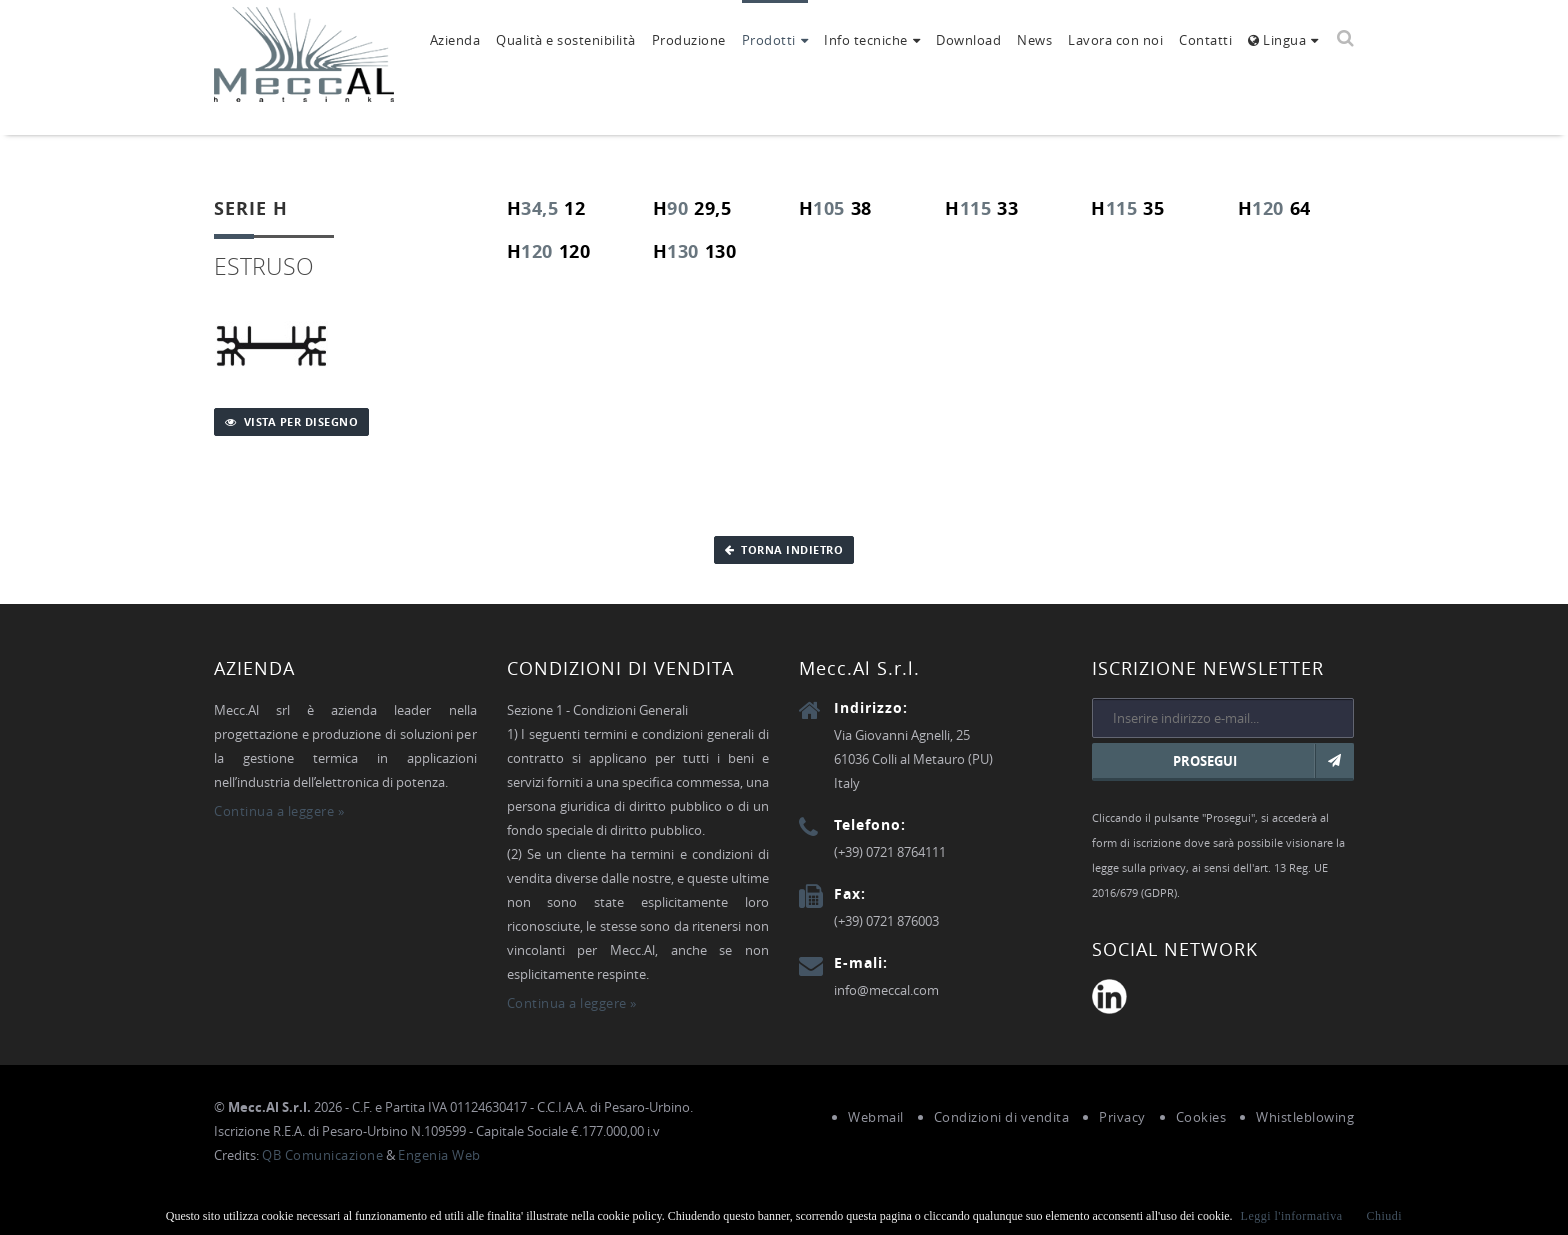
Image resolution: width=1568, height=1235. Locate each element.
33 (1007, 208)
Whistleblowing (1305, 1117)
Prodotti (769, 40)
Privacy (1122, 1117)
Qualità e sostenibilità (566, 40)
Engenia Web (439, 1155)
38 (861, 208)
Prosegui (1263, 761)
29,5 (712, 208)
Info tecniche (866, 40)
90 (677, 208)
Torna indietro (784, 549)
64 (1300, 208)
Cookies (1201, 1117)
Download (968, 40)
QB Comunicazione (322, 1155)
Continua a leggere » (279, 811)
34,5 (539, 208)
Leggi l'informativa (1292, 1216)
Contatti (1205, 40)
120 (1268, 208)
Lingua (1277, 40)
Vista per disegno (291, 421)
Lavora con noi (1115, 40)
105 (829, 208)
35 (1153, 208)
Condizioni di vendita (1002, 1117)
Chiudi (1385, 1216)
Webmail (876, 1117)
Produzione (689, 40)
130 (683, 251)
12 (574, 208)
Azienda (455, 40)
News (1034, 40)
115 (976, 208)
